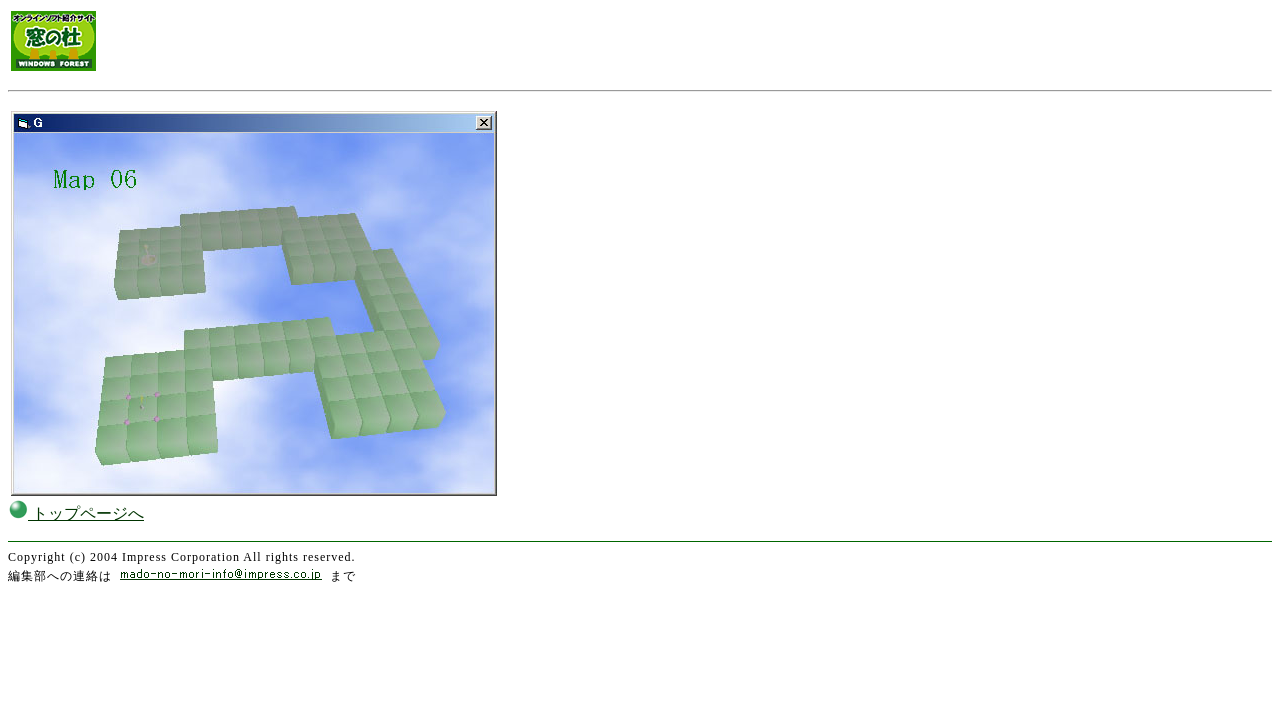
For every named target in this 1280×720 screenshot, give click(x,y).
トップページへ (76, 513)
